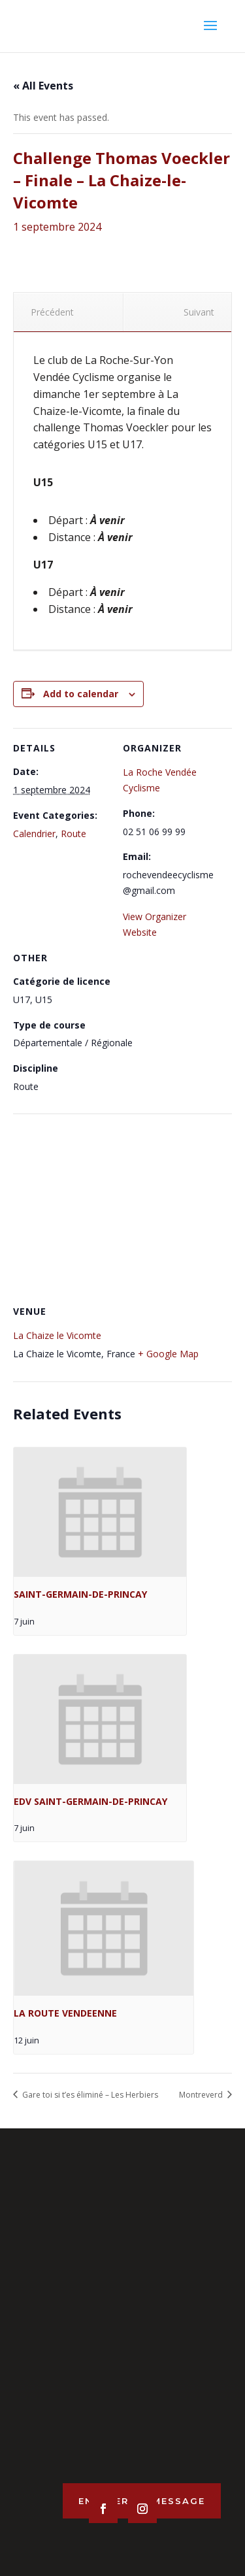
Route (73, 833)
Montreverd (202, 2094)
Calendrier (34, 833)
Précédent (47, 312)
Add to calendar (80, 693)
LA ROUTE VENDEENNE (65, 2013)
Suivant (204, 312)
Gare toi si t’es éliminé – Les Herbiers (89, 2094)
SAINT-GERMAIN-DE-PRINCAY (80, 1594)
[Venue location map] (122, 1208)
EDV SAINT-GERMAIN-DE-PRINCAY (90, 1801)
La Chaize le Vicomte (57, 1335)
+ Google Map (168, 1353)
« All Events (43, 85)
